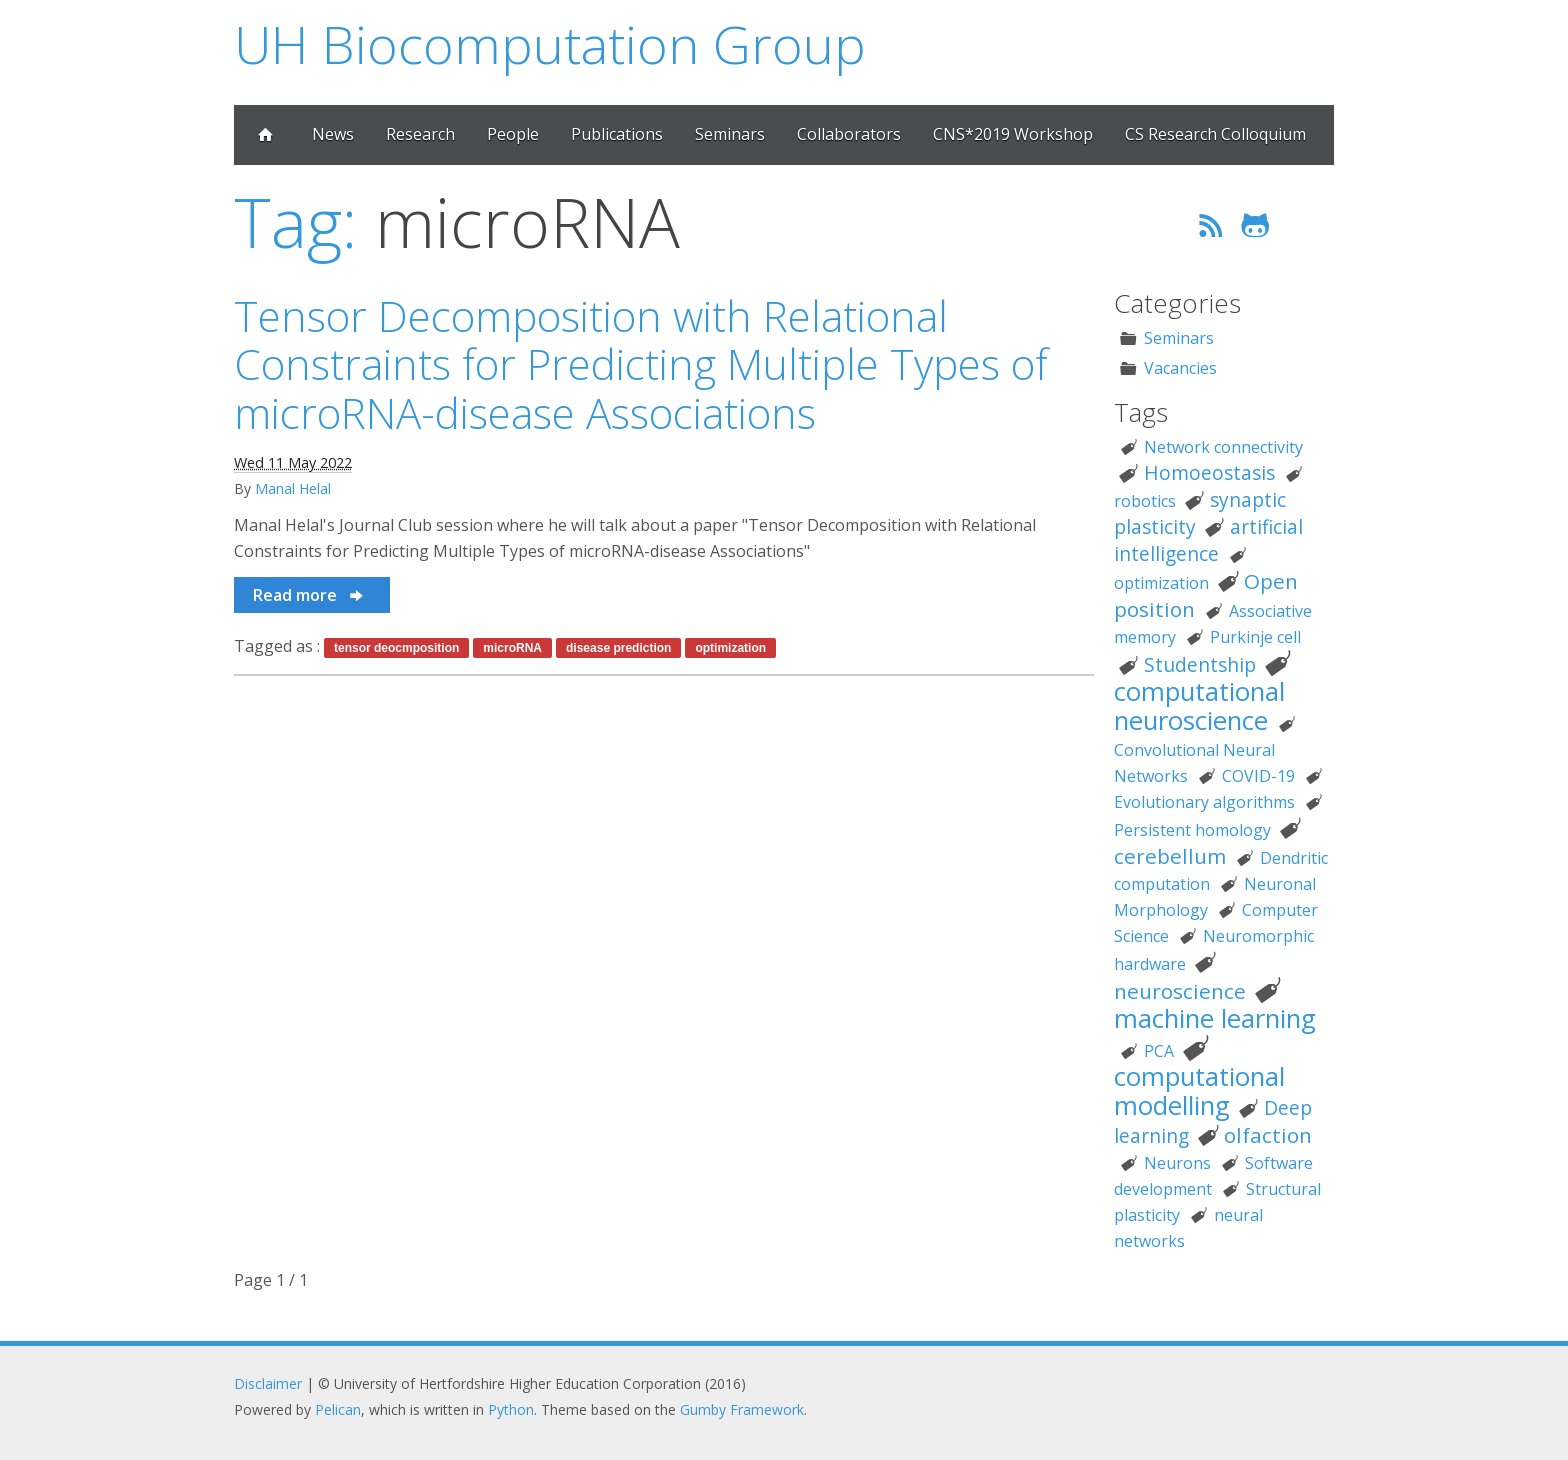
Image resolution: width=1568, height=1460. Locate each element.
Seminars (730, 134)
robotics (1145, 501)
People (513, 134)
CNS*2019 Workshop (1013, 134)
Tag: (295, 221)
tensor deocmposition (396, 648)
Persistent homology (1192, 830)
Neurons (1177, 1163)
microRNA (512, 648)
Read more (309, 595)
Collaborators (849, 134)
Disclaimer (268, 1383)
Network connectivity (1223, 447)
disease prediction (618, 648)
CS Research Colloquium (1215, 134)
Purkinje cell (1255, 637)
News (333, 134)
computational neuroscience (1199, 706)
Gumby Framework (742, 1409)
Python (511, 1409)
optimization (730, 648)
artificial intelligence (1208, 540)
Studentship (1200, 664)
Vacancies (1180, 368)
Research (420, 134)
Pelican (338, 1409)
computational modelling (1199, 1091)
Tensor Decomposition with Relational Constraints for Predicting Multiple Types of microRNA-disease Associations (641, 364)
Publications (617, 134)
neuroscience (1180, 991)
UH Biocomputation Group (550, 43)
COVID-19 (1258, 776)
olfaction (1268, 1135)
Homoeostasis (1209, 472)
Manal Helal (293, 488)
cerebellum (1170, 856)
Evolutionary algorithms (1204, 802)
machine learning (1215, 1018)
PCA (1159, 1051)
